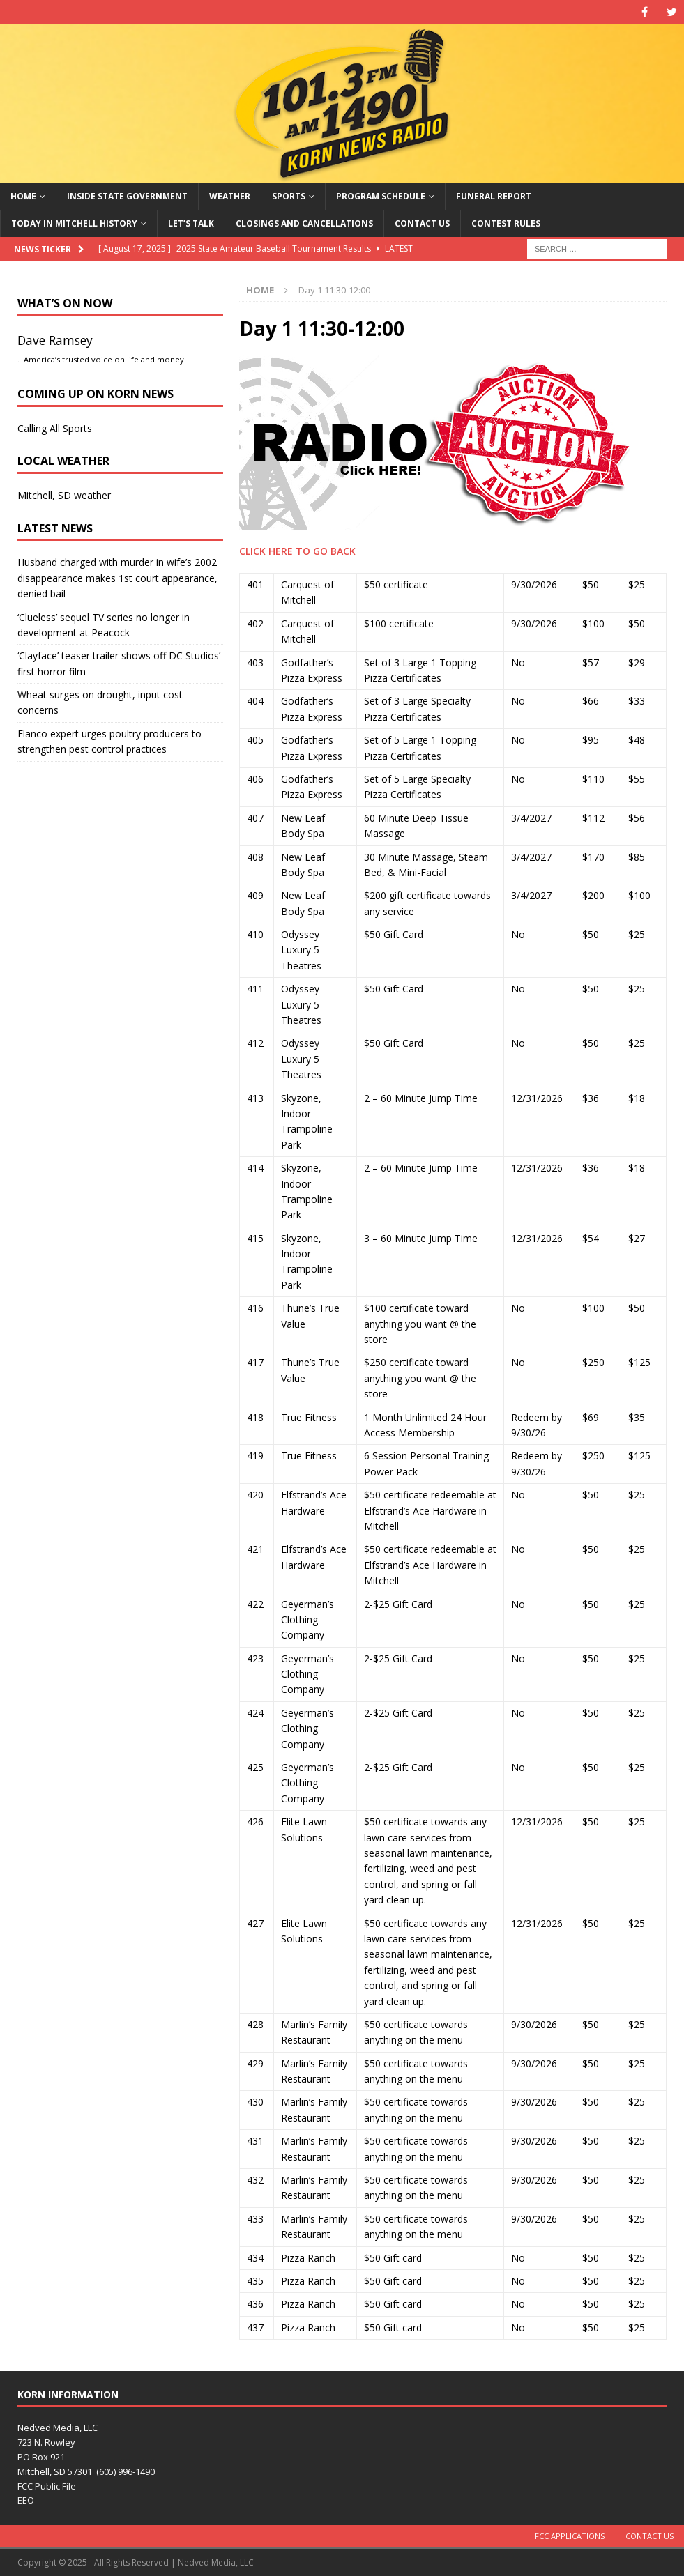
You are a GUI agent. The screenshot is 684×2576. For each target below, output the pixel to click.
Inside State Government (127, 196)
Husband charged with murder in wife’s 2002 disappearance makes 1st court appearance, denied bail (117, 577)
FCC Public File (46, 2486)
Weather (229, 196)
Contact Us (422, 223)
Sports (288, 196)
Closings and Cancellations (304, 223)
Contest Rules (505, 223)
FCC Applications (570, 2536)
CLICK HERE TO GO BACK (297, 551)
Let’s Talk (191, 223)
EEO (25, 2500)
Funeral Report (493, 196)
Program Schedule (380, 196)
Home (23, 196)
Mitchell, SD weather (64, 495)
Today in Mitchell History (74, 223)
